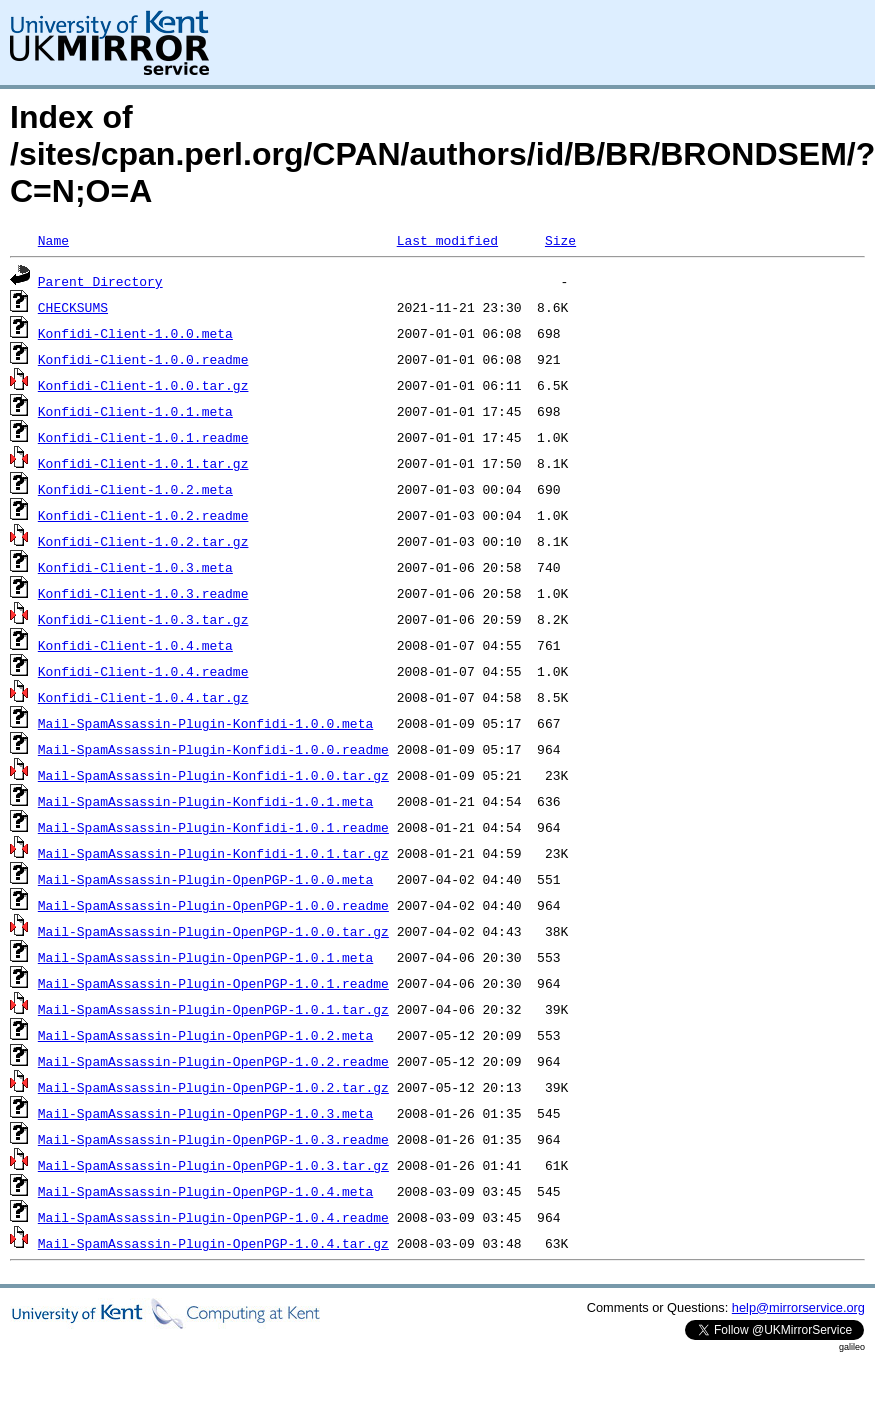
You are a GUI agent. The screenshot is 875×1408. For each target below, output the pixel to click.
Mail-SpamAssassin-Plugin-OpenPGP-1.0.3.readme (213, 1139)
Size (560, 240)
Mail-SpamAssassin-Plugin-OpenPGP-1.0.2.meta (205, 1035)
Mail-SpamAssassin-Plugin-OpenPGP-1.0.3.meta (205, 1113)
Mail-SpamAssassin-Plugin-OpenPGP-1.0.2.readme (213, 1061)
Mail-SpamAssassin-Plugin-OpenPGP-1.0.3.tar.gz (213, 1165)
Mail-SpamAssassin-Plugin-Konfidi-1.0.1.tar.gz (213, 853)
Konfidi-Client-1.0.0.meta (135, 333)
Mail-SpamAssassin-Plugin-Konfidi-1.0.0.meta (205, 723)
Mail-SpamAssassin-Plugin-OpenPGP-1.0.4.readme (213, 1217)
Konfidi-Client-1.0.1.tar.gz (143, 463)
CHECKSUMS (73, 307)
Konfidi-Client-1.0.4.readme (143, 671)
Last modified (447, 240)
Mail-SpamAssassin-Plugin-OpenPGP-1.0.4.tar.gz (213, 1243)
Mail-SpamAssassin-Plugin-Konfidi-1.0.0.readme (213, 749)
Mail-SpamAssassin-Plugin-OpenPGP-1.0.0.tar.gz (213, 931)
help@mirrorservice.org (798, 1307)
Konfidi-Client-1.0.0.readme (143, 359)
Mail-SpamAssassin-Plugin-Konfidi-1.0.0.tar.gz (213, 775)
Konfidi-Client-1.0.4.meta (135, 645)
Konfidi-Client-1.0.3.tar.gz (143, 619)
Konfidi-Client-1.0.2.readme (143, 515)
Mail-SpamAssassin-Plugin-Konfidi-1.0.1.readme (213, 827)
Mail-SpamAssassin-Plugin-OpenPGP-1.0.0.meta (205, 879)
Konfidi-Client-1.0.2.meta (135, 489)
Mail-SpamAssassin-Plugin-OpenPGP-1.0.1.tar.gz (213, 1009)
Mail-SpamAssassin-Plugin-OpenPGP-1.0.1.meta (205, 957)
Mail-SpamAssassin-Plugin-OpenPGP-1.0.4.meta (205, 1191)
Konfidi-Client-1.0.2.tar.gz (143, 541)
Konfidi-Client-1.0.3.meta (135, 567)
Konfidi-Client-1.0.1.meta (135, 411)
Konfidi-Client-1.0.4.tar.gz (143, 697)
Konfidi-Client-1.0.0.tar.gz (143, 385)
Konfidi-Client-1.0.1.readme (143, 437)
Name (53, 240)
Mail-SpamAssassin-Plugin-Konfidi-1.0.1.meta (205, 801)
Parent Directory (100, 281)
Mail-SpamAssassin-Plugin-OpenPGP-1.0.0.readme (213, 905)
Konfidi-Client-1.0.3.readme (143, 593)
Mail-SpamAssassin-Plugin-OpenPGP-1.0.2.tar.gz (213, 1087)
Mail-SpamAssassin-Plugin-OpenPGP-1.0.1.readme (213, 983)
